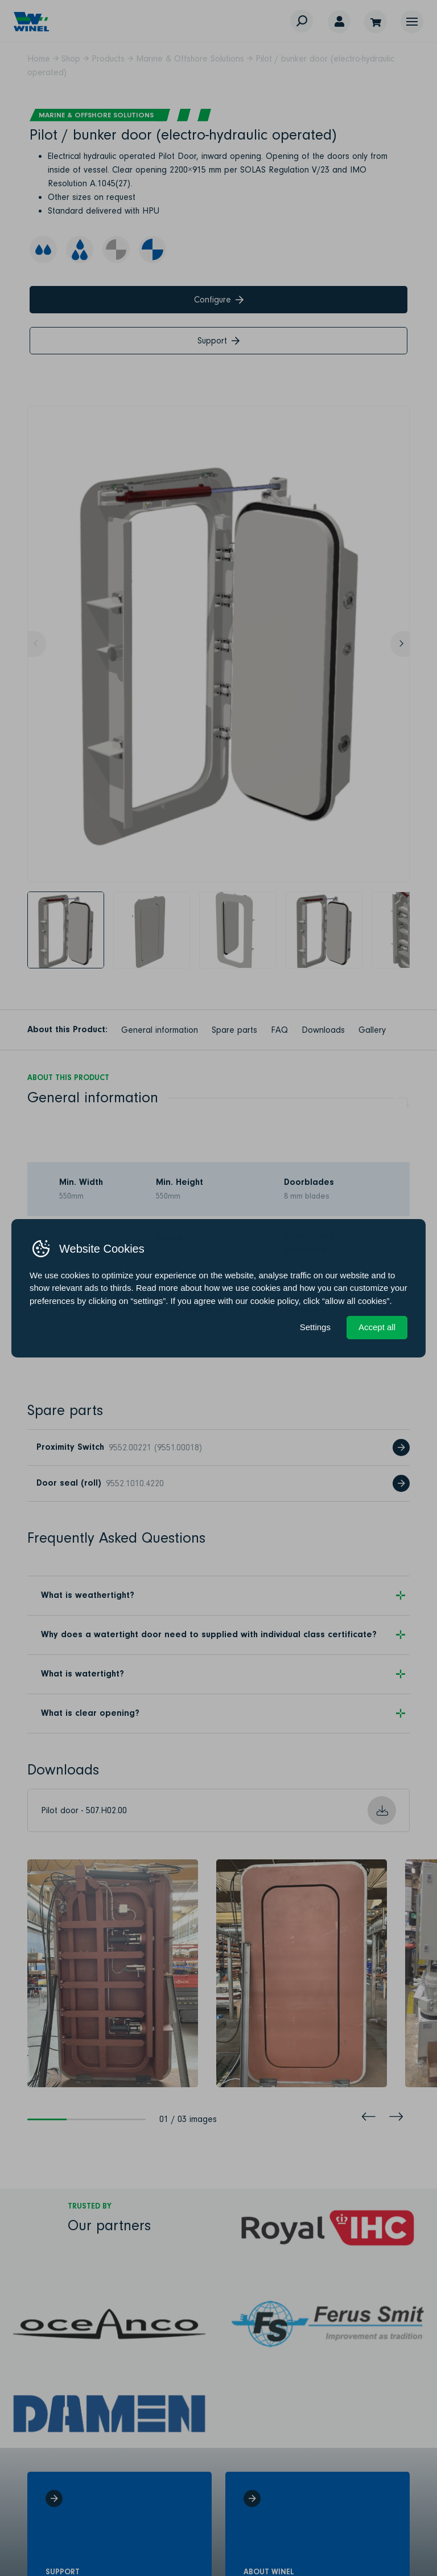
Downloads (323, 1030)
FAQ (279, 1030)
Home (38, 59)
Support (218, 341)
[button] (412, 21)
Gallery (372, 1030)
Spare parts (234, 1030)
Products (108, 59)
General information (159, 1030)
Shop (70, 59)
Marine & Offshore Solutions (190, 59)
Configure (219, 300)
